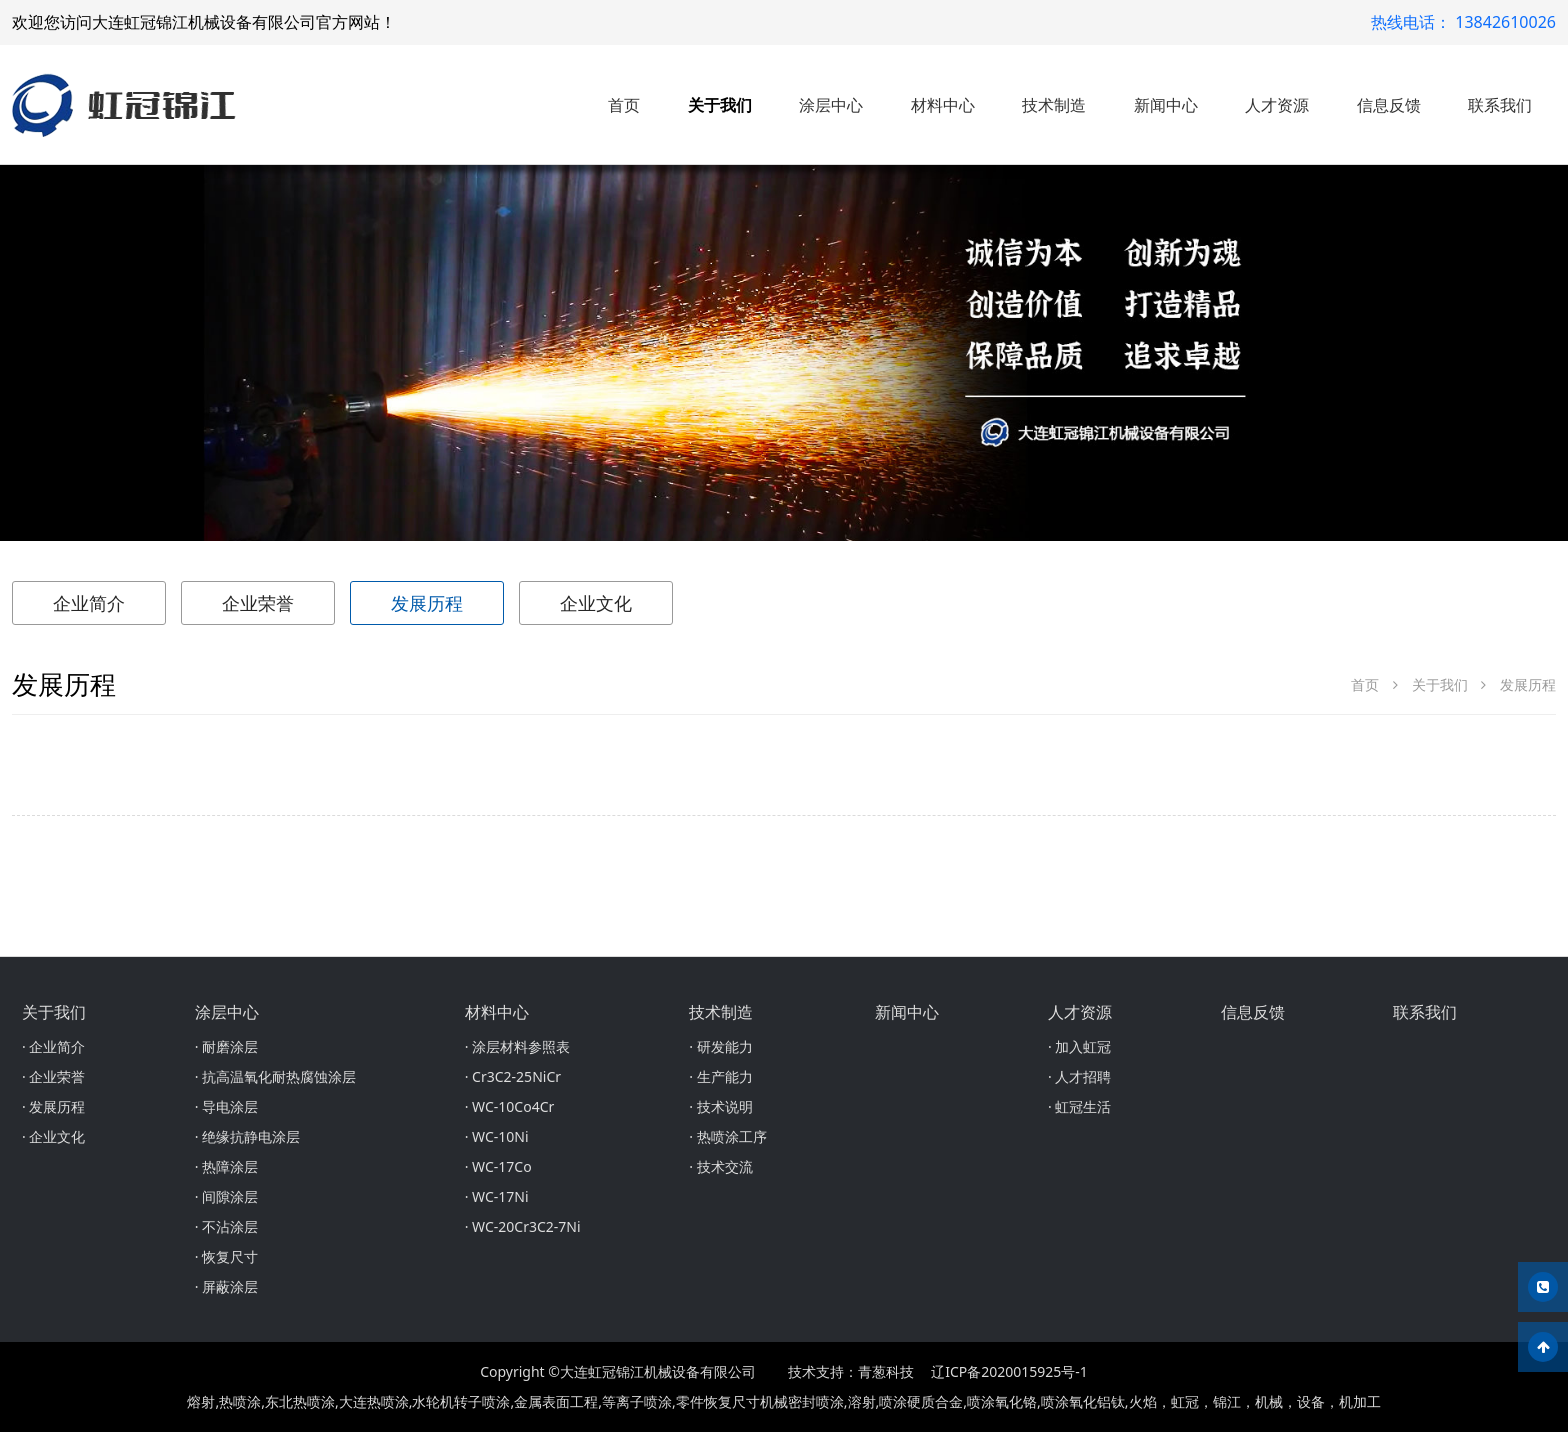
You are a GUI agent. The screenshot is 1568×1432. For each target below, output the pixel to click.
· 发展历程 (53, 1106)
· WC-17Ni (497, 1196)
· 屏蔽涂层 (226, 1286)
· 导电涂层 (226, 1106)
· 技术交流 (720, 1166)
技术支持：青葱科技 (851, 1371)
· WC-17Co (498, 1166)
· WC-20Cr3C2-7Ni (523, 1226)
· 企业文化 (53, 1136)
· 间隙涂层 (226, 1196)
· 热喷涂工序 (727, 1136)
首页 (624, 105)
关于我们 (720, 105)
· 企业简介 (53, 1046)
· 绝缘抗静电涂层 (247, 1136)
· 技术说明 (720, 1106)
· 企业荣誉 (53, 1076)
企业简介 (89, 603)
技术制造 (1054, 105)
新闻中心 (1166, 105)
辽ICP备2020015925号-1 (1009, 1371)
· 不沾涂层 (226, 1226)
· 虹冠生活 (1079, 1106)
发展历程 (427, 603)
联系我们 (1500, 105)
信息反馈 (1389, 105)
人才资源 (1277, 105)
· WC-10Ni (497, 1136)
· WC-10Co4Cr (510, 1106)
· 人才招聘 (1079, 1076)
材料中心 (943, 105)
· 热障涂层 (226, 1166)
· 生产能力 (720, 1076)
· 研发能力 (720, 1046)
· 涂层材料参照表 (517, 1046)
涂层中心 (831, 105)
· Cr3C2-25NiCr (513, 1076)
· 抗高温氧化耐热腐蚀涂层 (275, 1076)
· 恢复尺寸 (226, 1256)
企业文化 (596, 603)
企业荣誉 (258, 603)
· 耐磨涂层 (226, 1046)
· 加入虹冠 (1079, 1046)
